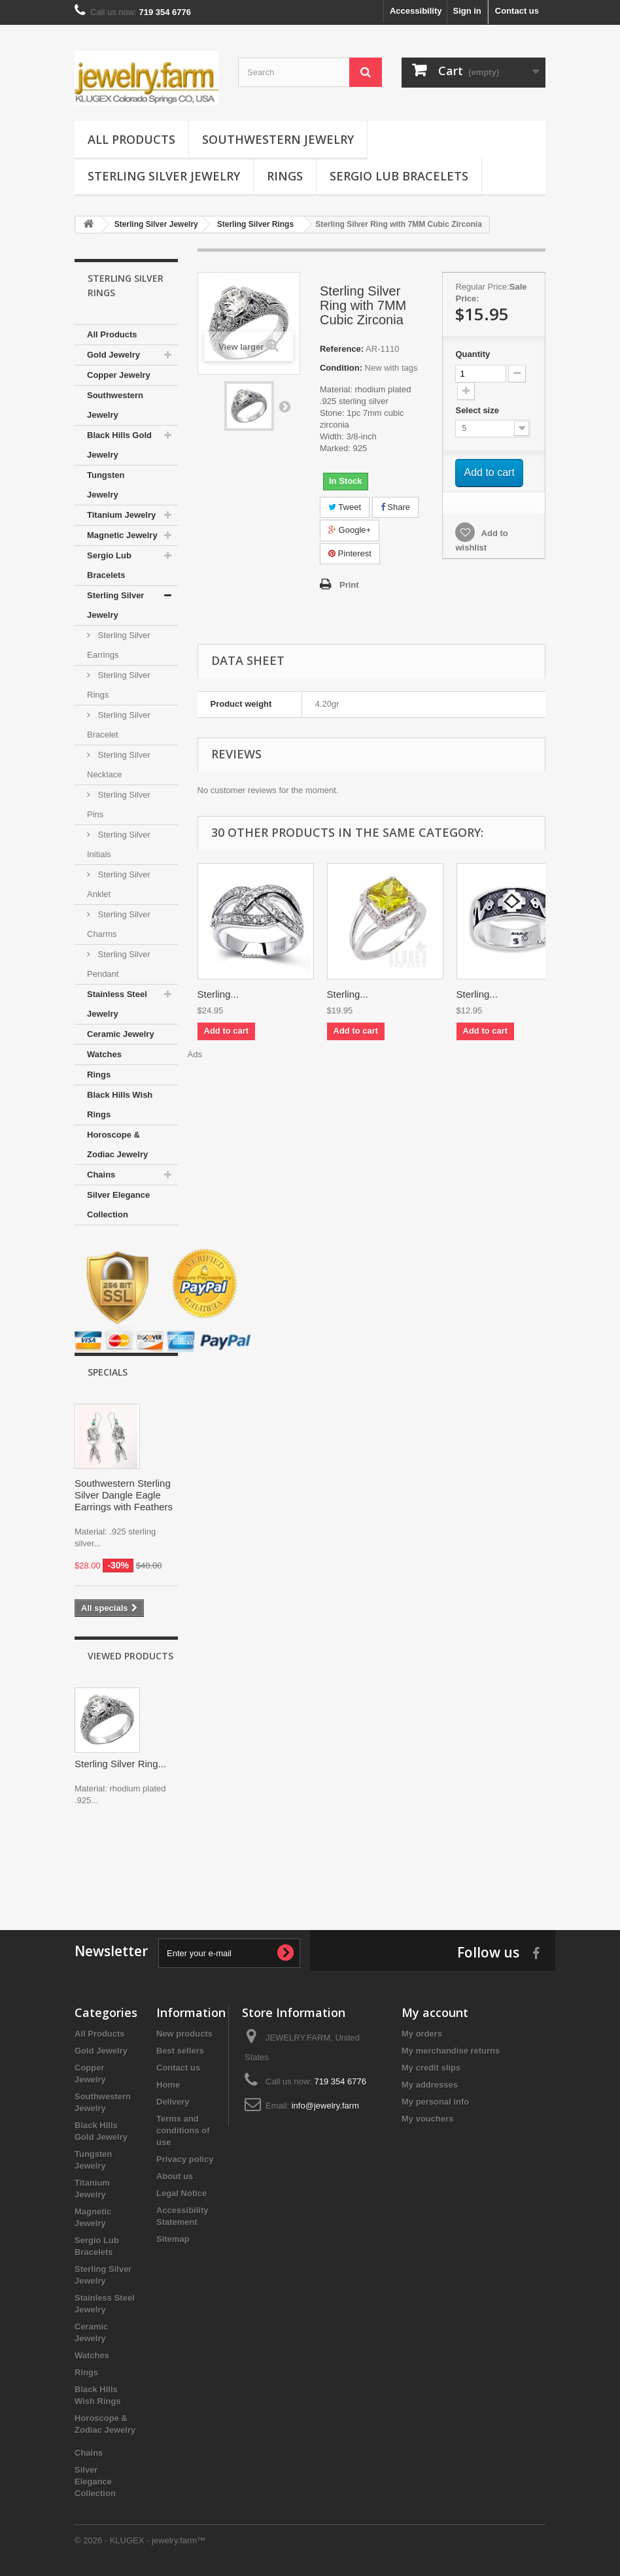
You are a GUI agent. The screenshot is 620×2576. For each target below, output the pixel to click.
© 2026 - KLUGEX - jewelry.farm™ (140, 2540)
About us (174, 2176)
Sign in (467, 11)
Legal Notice (181, 2193)
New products (184, 2034)
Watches (104, 1054)
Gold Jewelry (113, 355)
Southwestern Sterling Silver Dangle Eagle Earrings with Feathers (124, 1495)
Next (284, 406)
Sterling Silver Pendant (118, 964)
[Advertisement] (310, 1864)
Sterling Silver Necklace (118, 764)
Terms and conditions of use (183, 2130)
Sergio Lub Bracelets (399, 176)
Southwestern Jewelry (278, 139)
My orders (422, 2034)
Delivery (173, 2102)
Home (168, 2085)
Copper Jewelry (118, 375)
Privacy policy (184, 2159)
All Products (131, 139)
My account (435, 2012)
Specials (108, 1372)
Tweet (344, 507)
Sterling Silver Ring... (120, 1763)
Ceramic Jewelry (120, 1034)
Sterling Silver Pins (118, 804)
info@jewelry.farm (325, 2105)
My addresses (430, 2085)
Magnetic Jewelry (122, 535)
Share (395, 507)
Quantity (472, 354)
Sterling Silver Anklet (118, 884)
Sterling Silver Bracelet (118, 724)
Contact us (517, 11)
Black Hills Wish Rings (119, 1104)
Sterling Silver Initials (118, 844)
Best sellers (180, 2051)
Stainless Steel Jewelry (117, 1004)
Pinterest (349, 553)
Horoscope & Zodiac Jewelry (117, 1144)
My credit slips (431, 2068)
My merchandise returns (451, 2051)
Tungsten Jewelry (106, 485)
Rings (285, 176)
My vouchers (427, 2119)
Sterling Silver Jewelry (164, 176)
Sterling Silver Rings (118, 685)
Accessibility (416, 11)
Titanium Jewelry (121, 515)
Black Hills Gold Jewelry (119, 445)
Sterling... (218, 994)
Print (349, 585)
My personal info (435, 2102)
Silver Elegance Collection (118, 1204)
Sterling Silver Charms (118, 924)
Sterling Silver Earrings (118, 645)
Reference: (342, 349)
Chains (101, 1174)
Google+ (349, 530)
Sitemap (173, 2239)
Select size (478, 410)
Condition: (341, 368)
